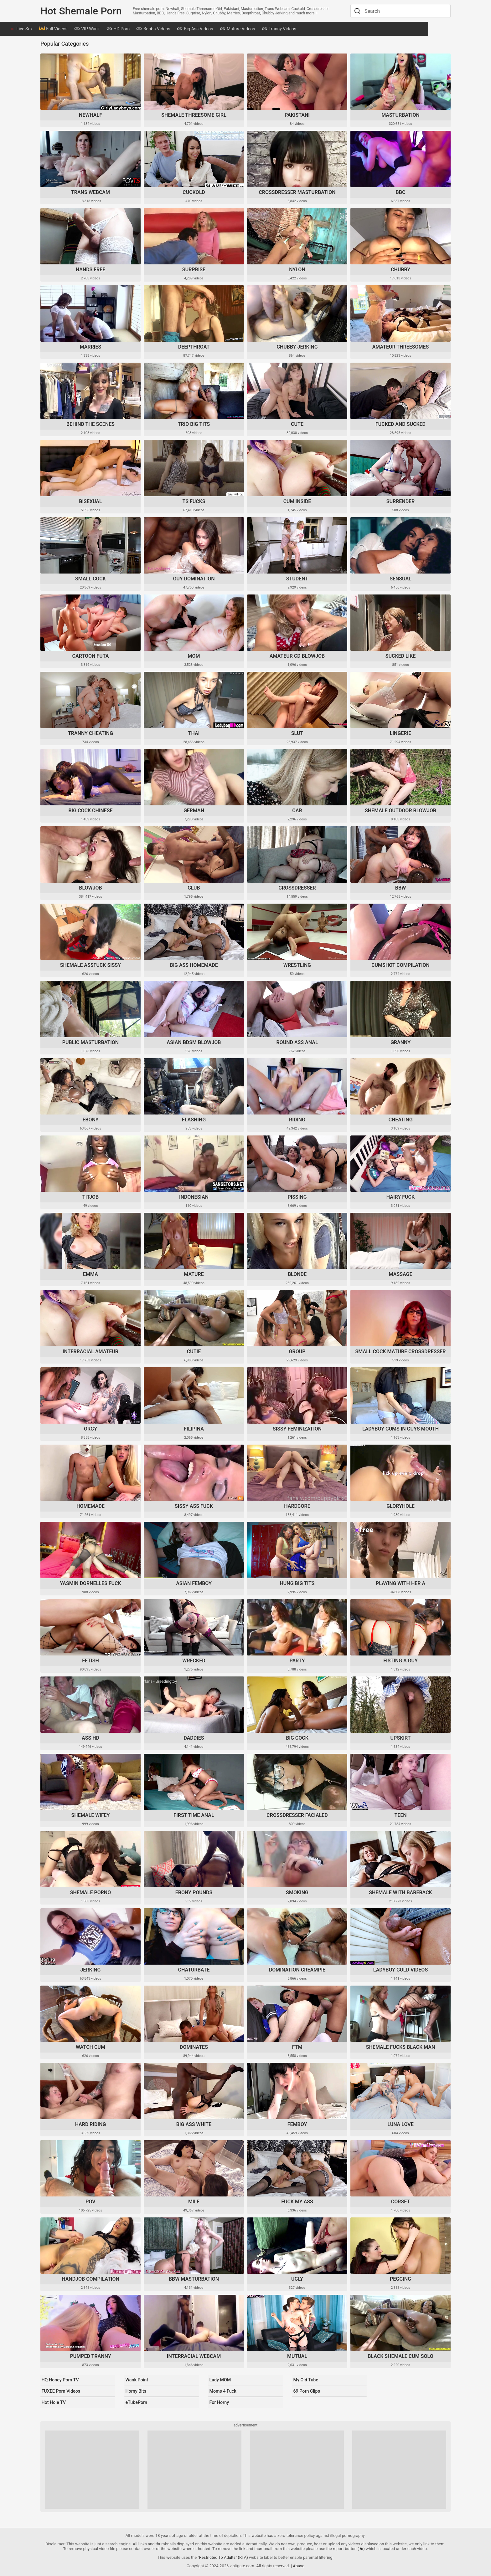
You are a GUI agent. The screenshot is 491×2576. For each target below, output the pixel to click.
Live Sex (56, 29)
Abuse (298, 2564)
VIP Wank (118, 29)
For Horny (218, 2401)
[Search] (357, 11)
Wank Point (136, 2381)
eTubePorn (135, 2401)
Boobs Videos (185, 29)
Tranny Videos (310, 29)
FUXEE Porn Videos (60, 2391)
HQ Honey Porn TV (60, 2381)
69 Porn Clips (306, 2391)
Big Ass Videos (226, 29)
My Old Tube (305, 2381)
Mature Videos (269, 29)
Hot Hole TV (53, 2401)
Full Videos (84, 29)
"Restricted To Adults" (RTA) (223, 2555)
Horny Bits (135, 2391)
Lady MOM (219, 2381)
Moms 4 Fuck (222, 2391)
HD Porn (149, 29)
